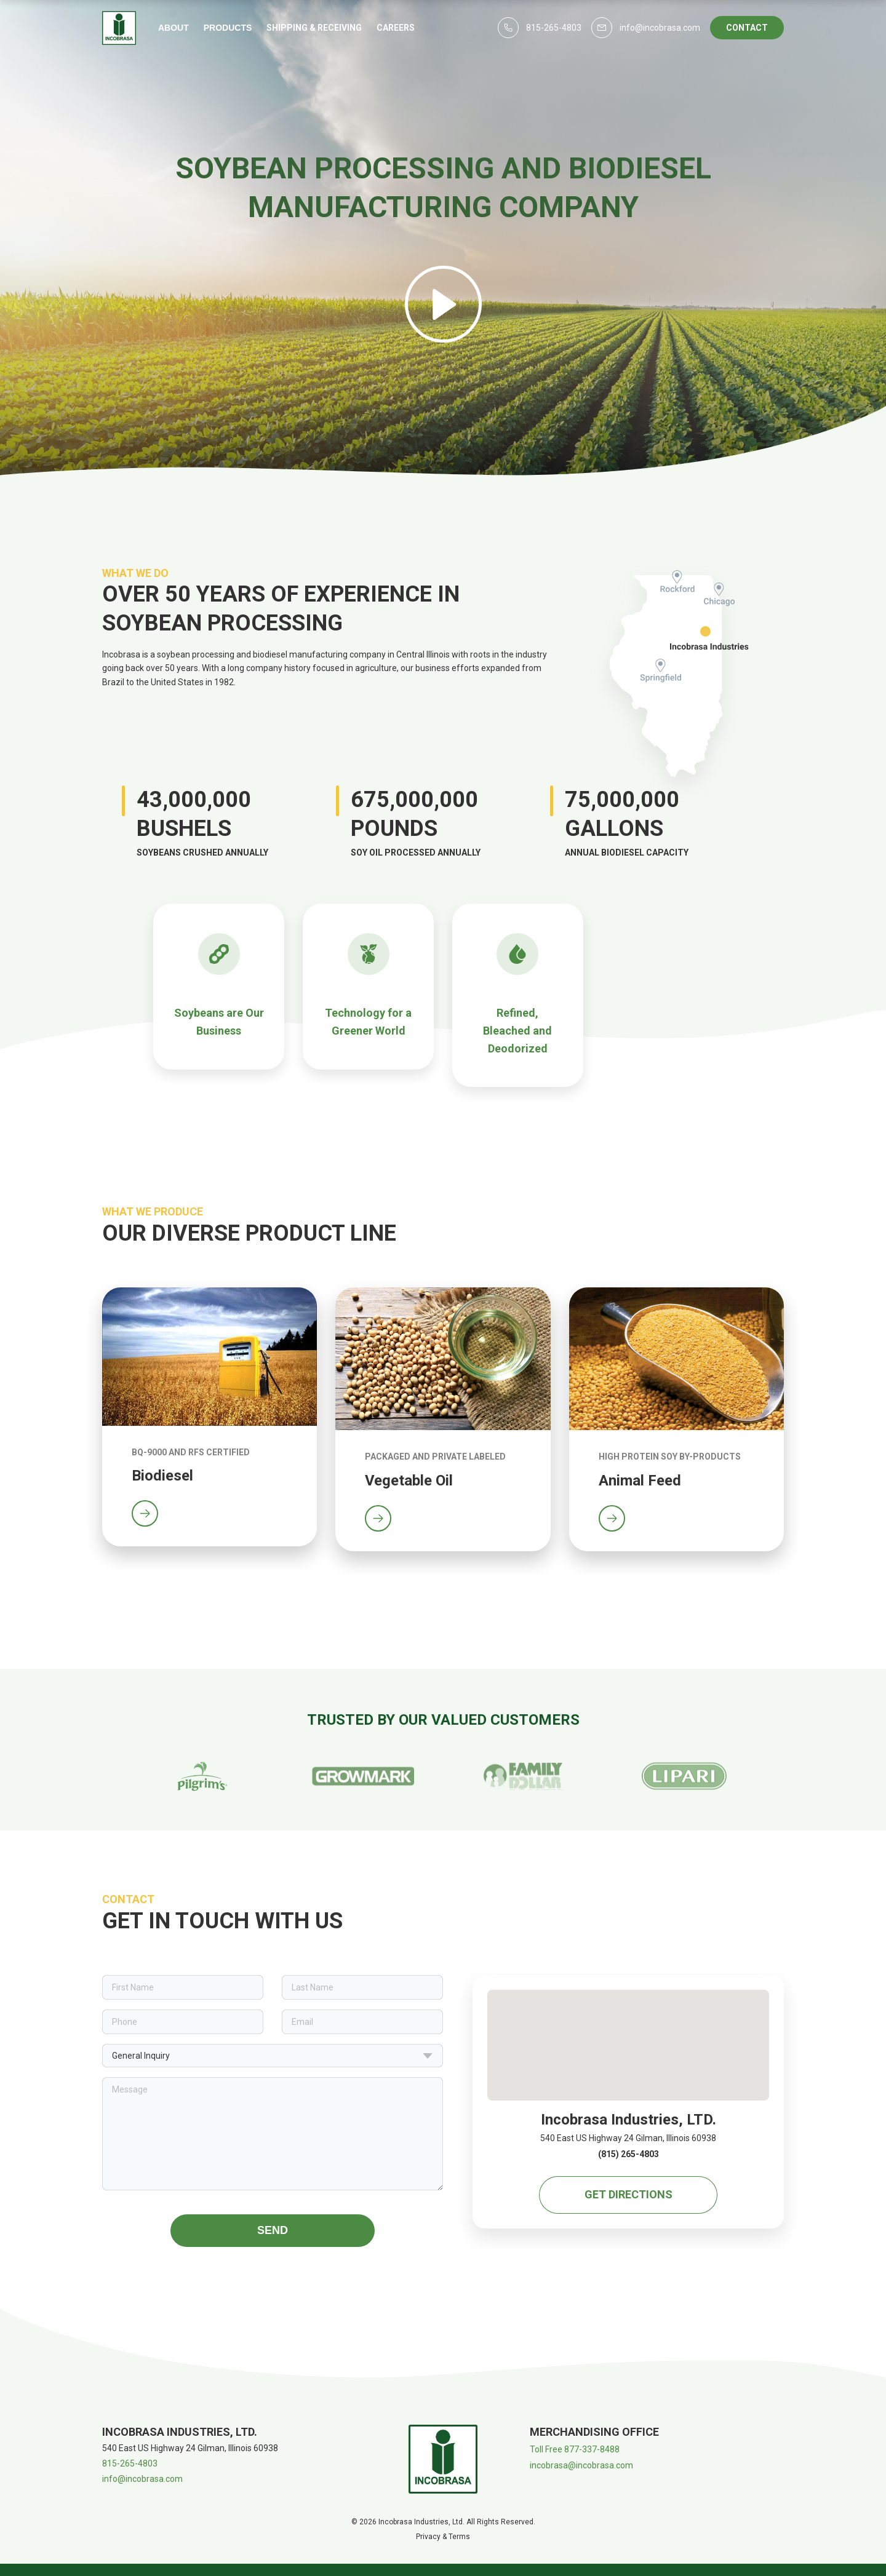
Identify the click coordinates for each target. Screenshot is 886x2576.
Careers (396, 28)
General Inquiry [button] (272, 2056)
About (173, 28)
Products (228, 28)
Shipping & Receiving (314, 28)
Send (272, 2230)
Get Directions (628, 2194)
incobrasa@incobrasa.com (581, 2465)
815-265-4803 (130, 2463)
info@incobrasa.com (142, 2479)
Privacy (428, 2536)
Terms (459, 2536)
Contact (747, 28)
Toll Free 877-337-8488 (575, 2449)
